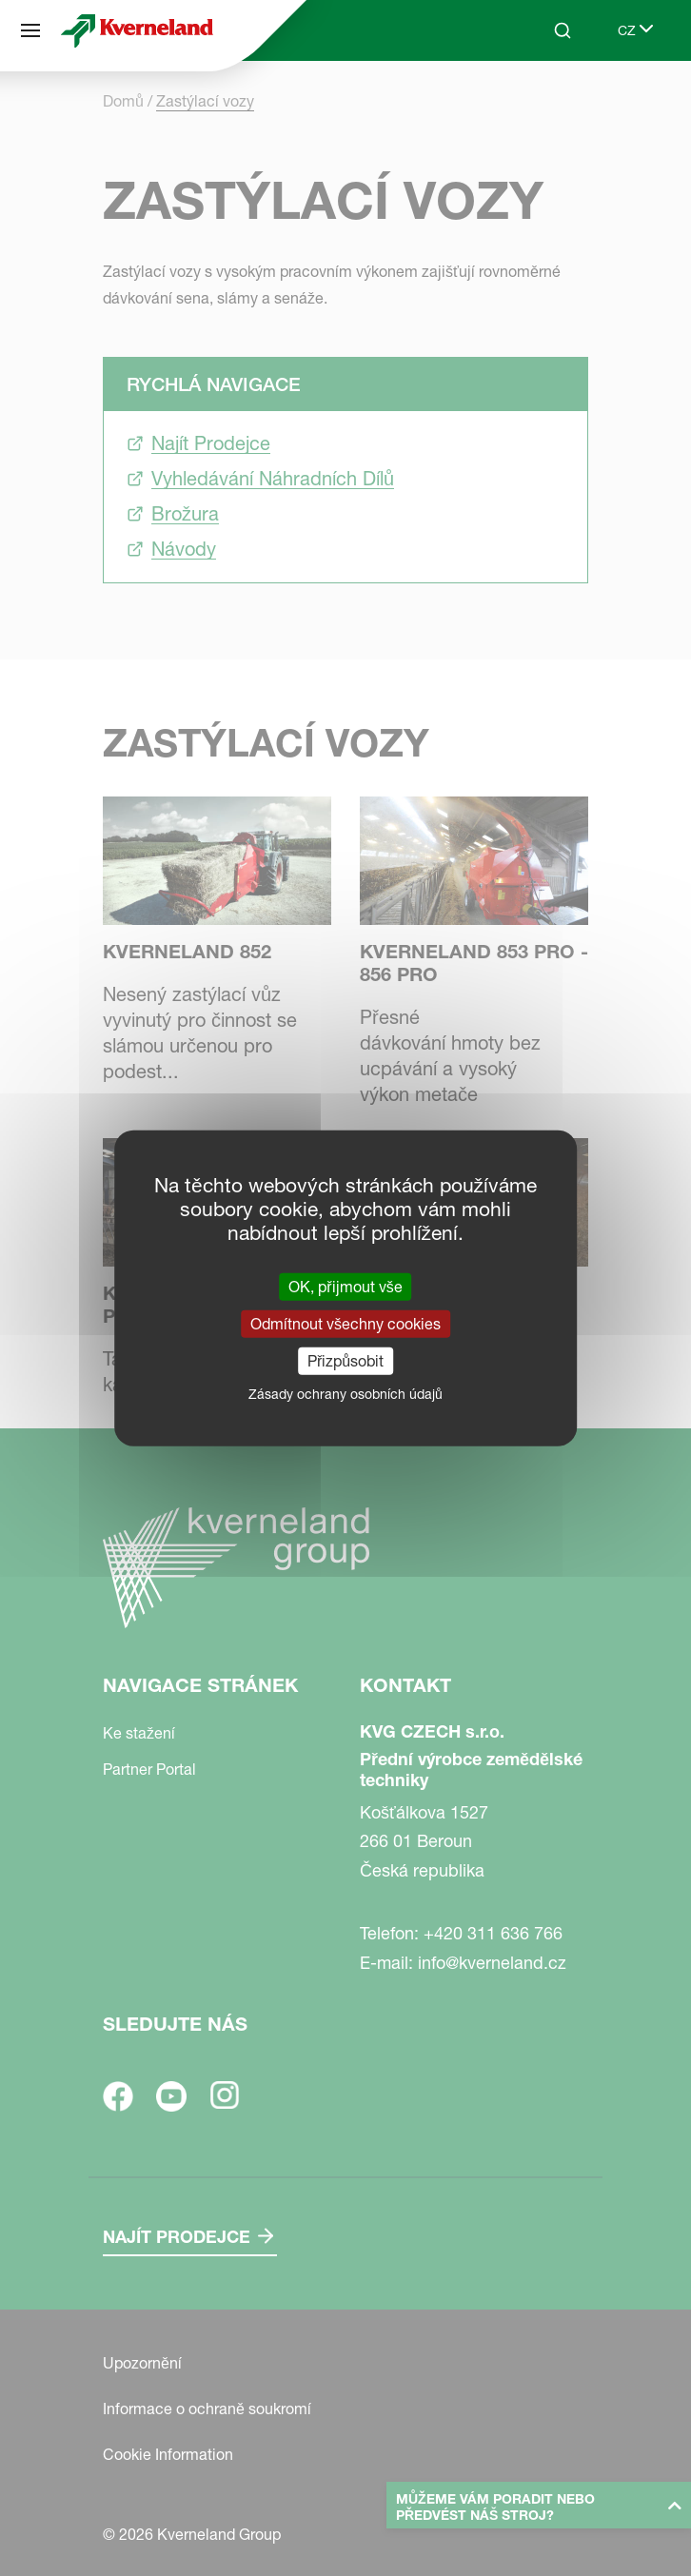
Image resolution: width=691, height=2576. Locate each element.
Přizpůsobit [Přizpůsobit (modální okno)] (345, 1360)
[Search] (562, 30)
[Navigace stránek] (30, 30)
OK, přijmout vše (345, 1285)
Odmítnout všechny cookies (345, 1322)
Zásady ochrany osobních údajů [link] (345, 1394)
